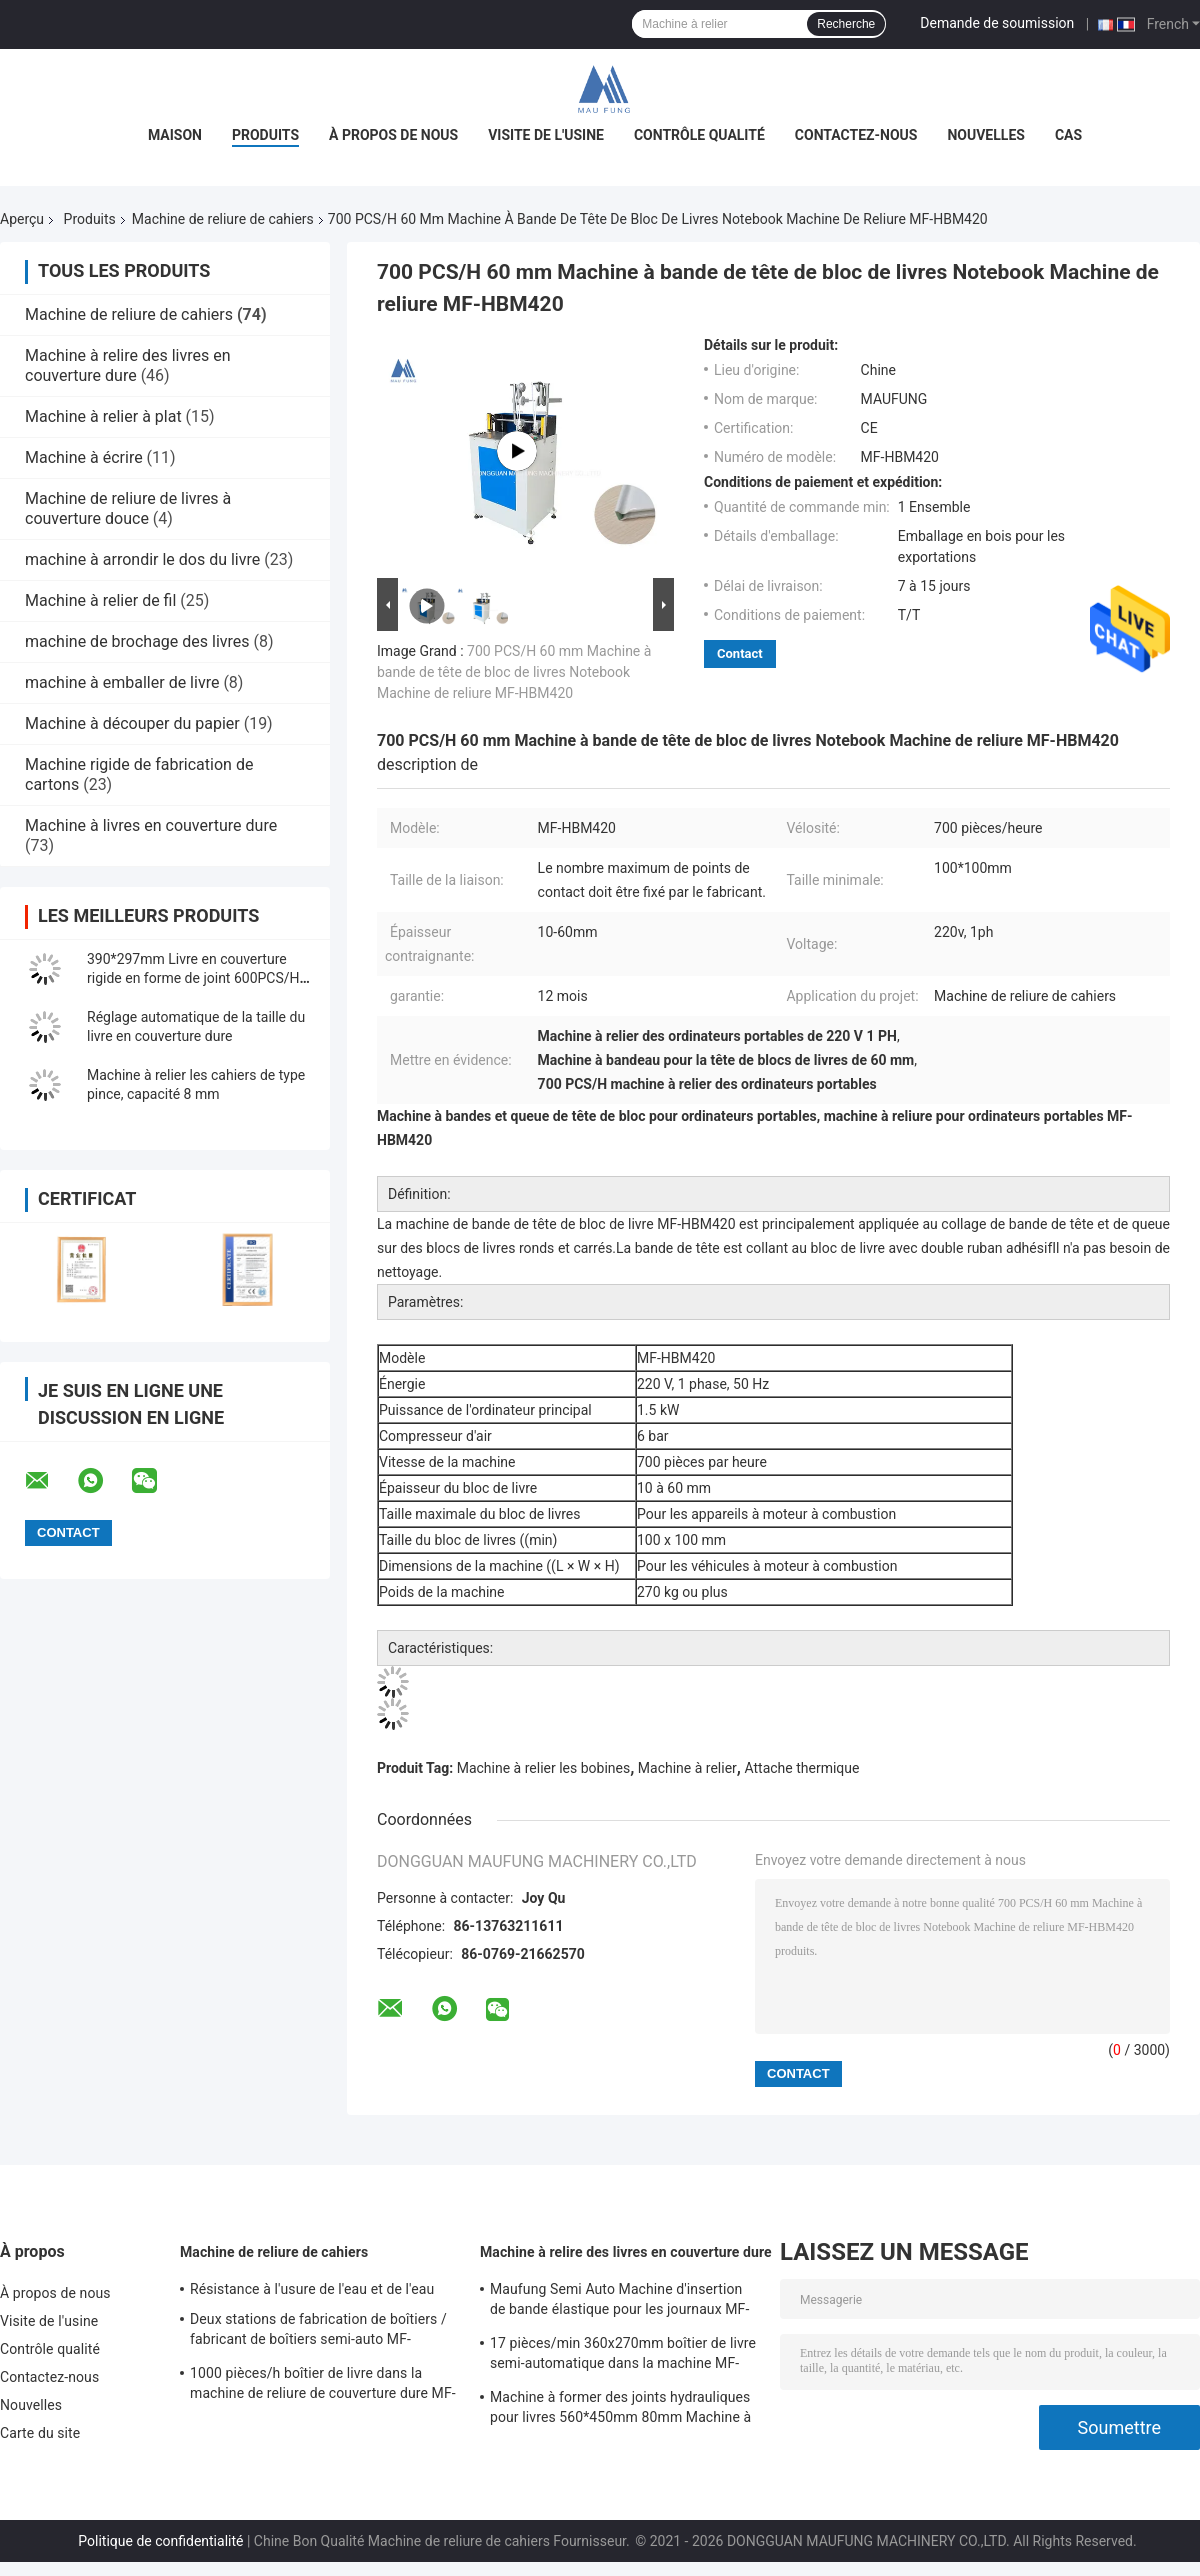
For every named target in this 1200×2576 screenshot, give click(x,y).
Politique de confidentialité (160, 2541)
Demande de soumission (997, 23)
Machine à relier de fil (100, 600)
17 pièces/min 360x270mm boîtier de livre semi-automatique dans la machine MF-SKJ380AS (623, 2356)
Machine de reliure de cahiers (223, 219)
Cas (1068, 135)
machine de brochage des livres (137, 641)
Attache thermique (801, 1768)
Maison (175, 135)
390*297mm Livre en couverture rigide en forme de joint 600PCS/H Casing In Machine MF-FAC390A (193, 978)
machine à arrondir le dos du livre (142, 559)
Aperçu (22, 219)
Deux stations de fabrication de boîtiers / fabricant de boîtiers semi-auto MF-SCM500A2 (318, 2332)
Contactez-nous (856, 135)
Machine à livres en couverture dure (151, 825)
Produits (265, 135)
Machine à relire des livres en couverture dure (128, 365)
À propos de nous (393, 135)
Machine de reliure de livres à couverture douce (128, 508)
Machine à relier (687, 1768)
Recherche (846, 24)
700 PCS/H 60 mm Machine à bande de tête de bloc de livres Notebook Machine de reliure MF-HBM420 (514, 672)
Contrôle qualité (699, 135)
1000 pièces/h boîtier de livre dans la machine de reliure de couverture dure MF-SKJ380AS (323, 2386)
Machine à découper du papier (132, 723)
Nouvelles (985, 135)
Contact (740, 653)
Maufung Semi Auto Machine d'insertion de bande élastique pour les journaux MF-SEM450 (619, 2302)
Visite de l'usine (546, 135)
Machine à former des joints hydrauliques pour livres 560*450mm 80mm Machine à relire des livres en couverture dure (620, 2410)
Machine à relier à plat (103, 416)
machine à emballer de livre (122, 682)
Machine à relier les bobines (544, 1768)
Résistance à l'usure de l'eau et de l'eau (312, 2289)
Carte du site (40, 2433)
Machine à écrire (84, 457)
